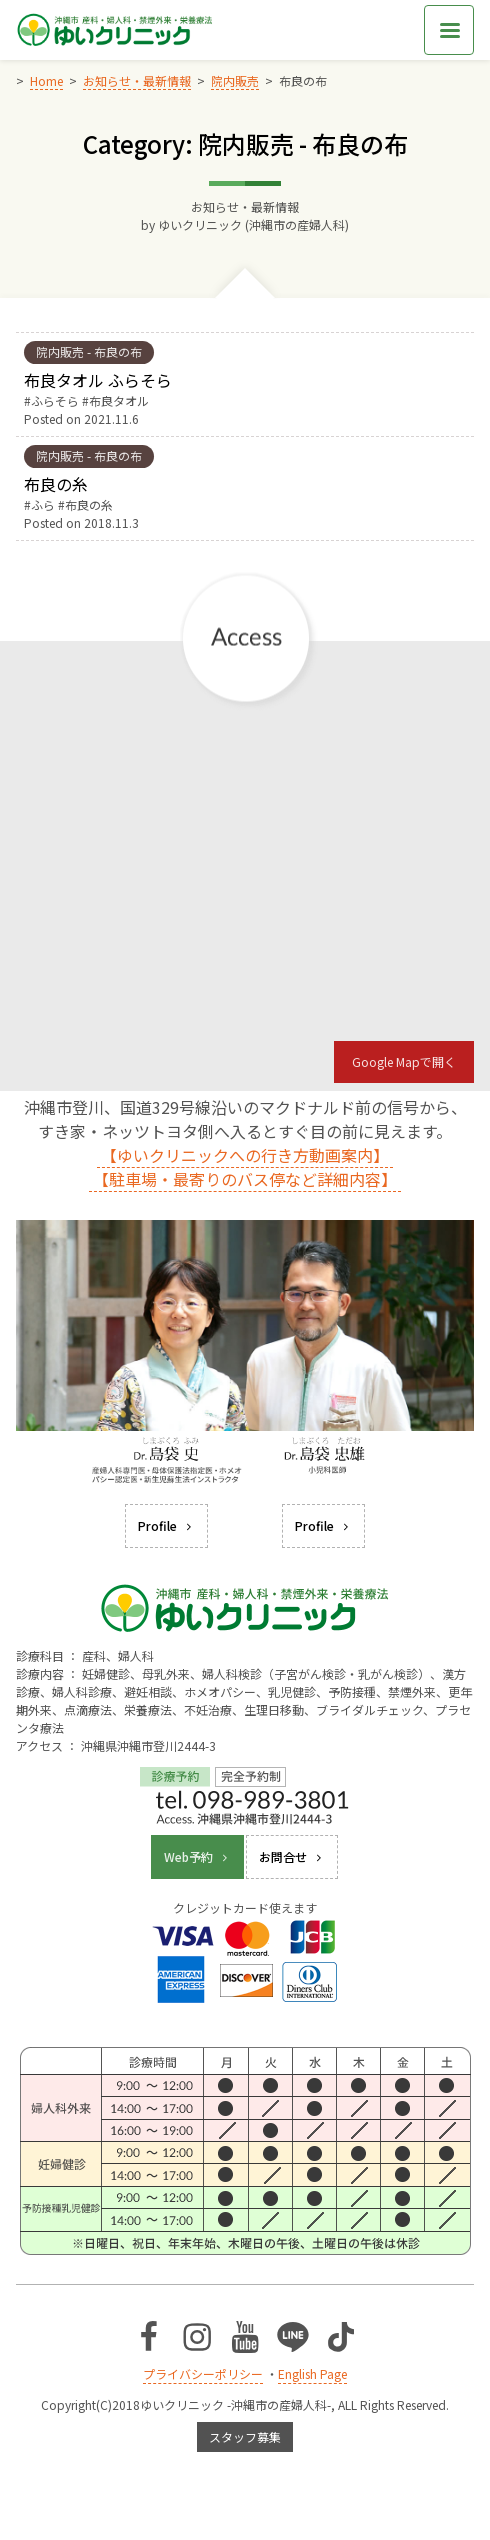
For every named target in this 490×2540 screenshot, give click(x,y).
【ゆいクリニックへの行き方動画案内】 (245, 1155)
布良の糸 (56, 484)
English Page (312, 2373)
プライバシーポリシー (203, 2373)
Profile (166, 1525)
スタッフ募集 (245, 2436)
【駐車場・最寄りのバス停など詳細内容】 (245, 1179)
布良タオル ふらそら (98, 380)
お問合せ (292, 1856)
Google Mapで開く (404, 1061)
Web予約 (197, 1856)
